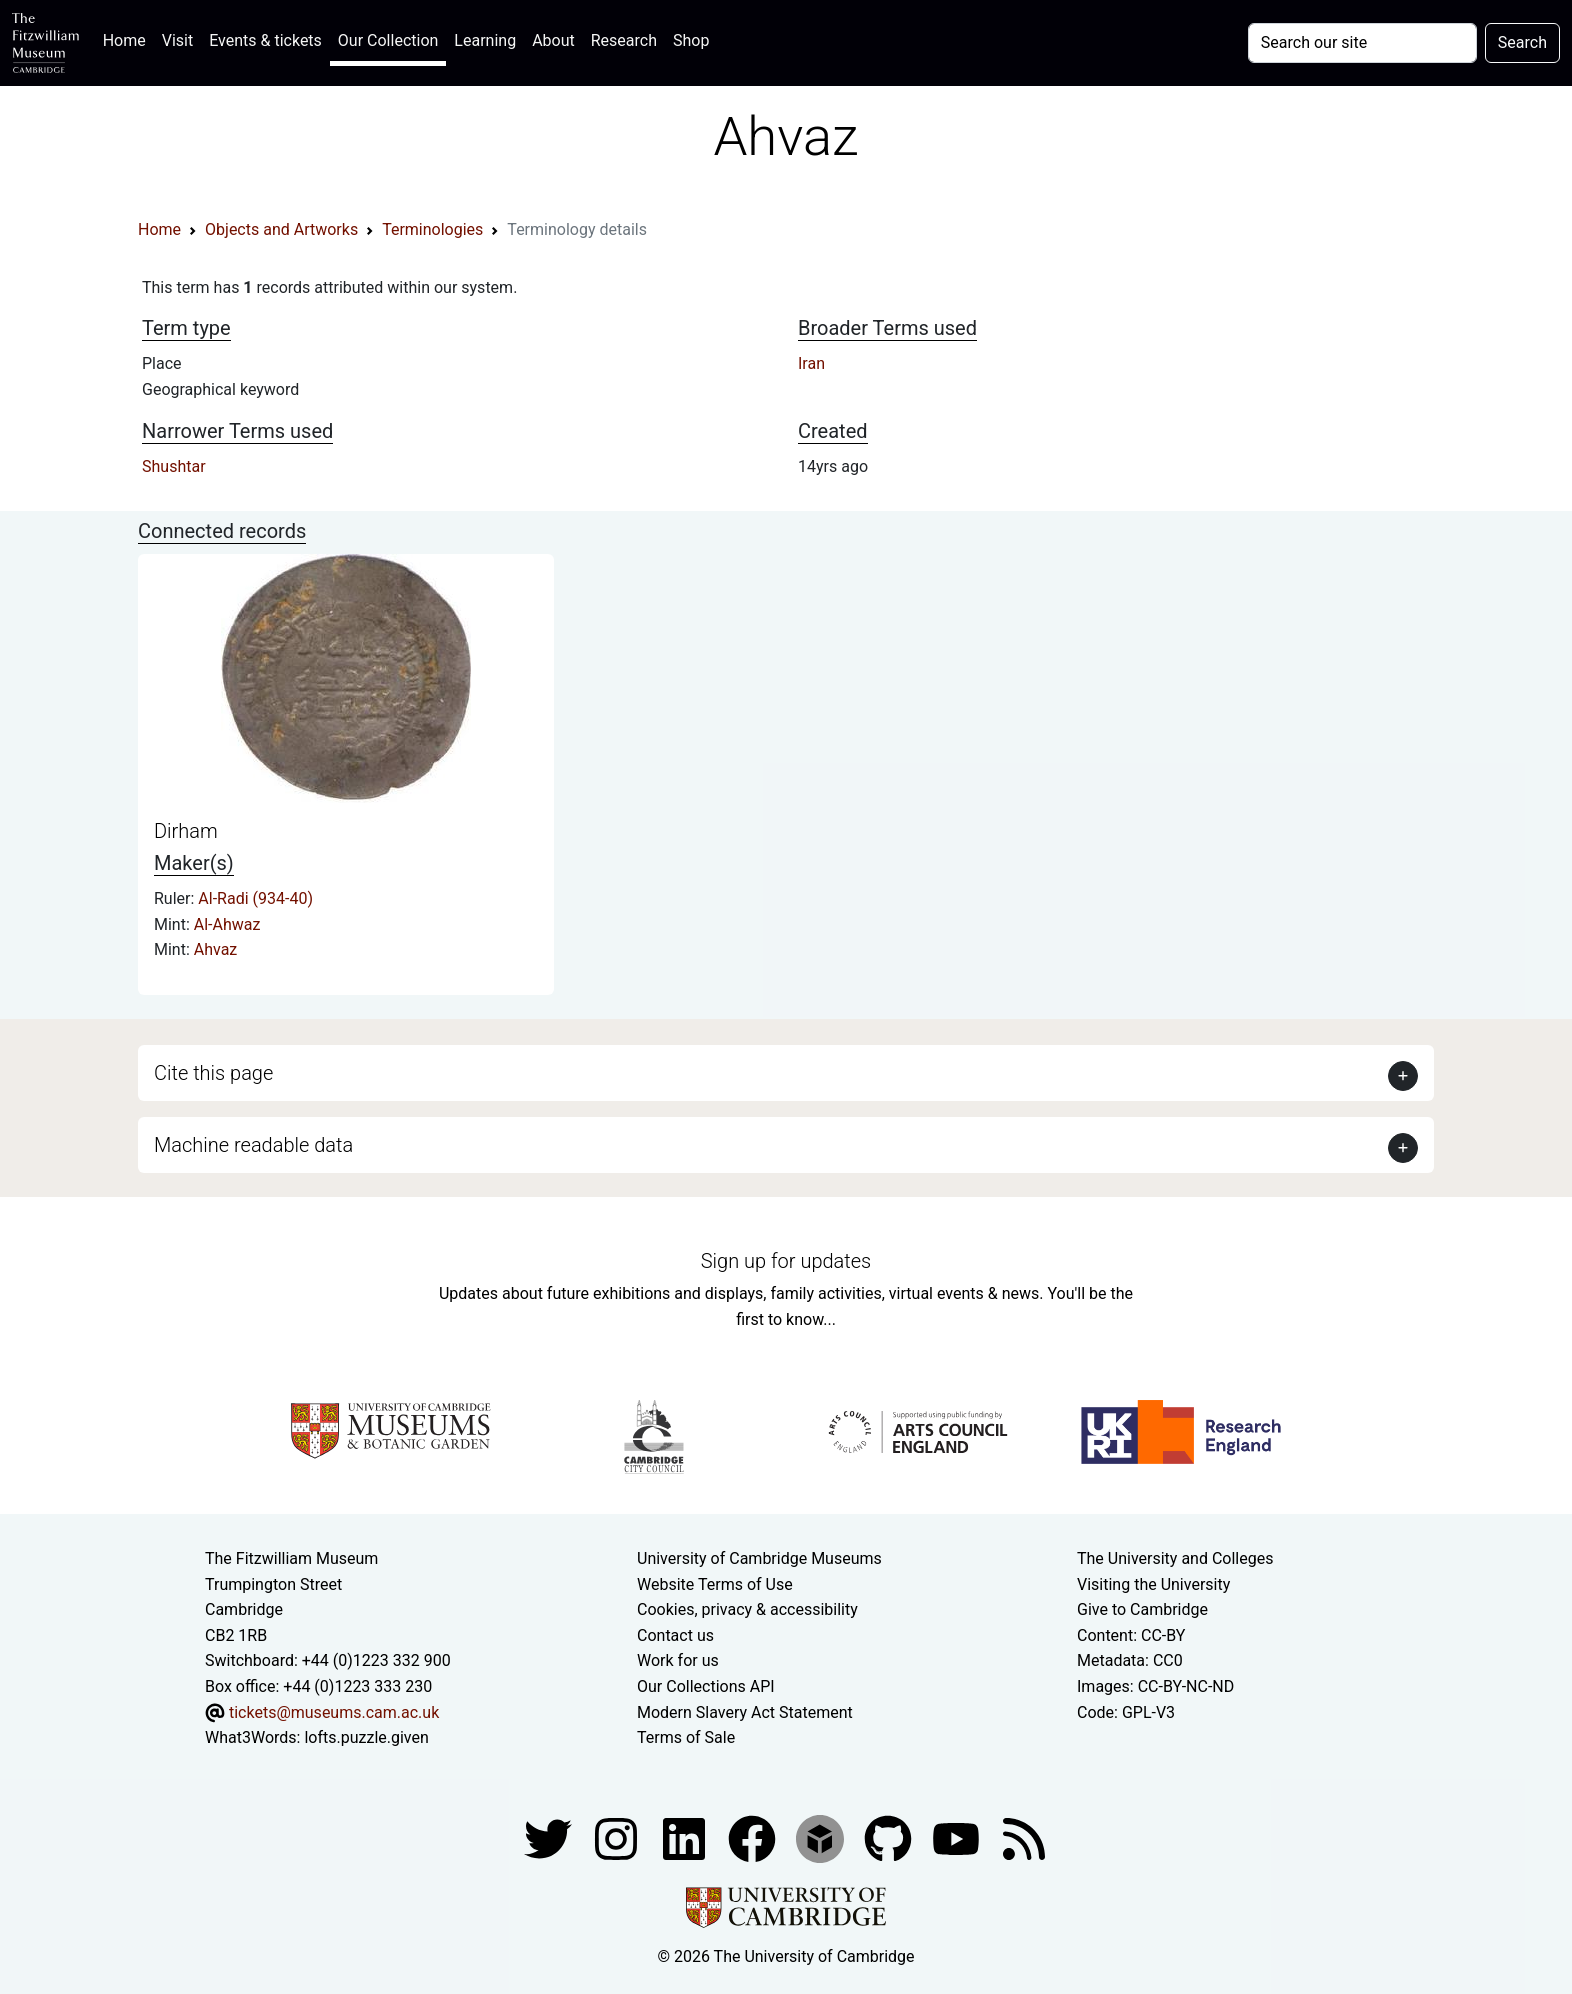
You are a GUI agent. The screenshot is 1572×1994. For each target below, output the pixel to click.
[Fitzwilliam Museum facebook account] (686, 1837)
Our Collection (388, 40)
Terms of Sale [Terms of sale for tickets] (686, 1737)
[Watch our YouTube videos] (958, 1837)
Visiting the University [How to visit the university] (1153, 1584)
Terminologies (432, 229)
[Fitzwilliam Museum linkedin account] (754, 1837)
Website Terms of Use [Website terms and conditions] (715, 1584)
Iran (811, 363)
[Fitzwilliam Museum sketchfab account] (822, 1837)
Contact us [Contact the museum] (675, 1635)
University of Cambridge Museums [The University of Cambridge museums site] (759, 1558)
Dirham (186, 831)
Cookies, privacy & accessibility (747, 1609)
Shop (691, 40)
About (553, 40)
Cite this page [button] (213, 1073)
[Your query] (1362, 43)
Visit (177, 40)
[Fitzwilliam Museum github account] (890, 1837)
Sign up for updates (786, 1261)
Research (624, 40)
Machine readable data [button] (253, 1145)
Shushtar (174, 466)
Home (128, 38)
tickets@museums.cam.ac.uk (334, 1712)
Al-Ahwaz (227, 924)
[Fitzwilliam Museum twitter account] (550, 1837)
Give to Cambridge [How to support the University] (1142, 1609)
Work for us (678, 1660)
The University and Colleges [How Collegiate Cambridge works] (1175, 1558)
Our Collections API (706, 1686)
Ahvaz (216, 949)
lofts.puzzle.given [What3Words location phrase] (366, 1737)
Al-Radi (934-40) (255, 898)
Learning (485, 40)
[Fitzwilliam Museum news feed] (1024, 1837)
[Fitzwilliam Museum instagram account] (618, 1837)
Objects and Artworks (281, 229)
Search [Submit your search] (1522, 42)
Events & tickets (265, 40)
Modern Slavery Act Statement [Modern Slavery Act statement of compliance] (745, 1712)
